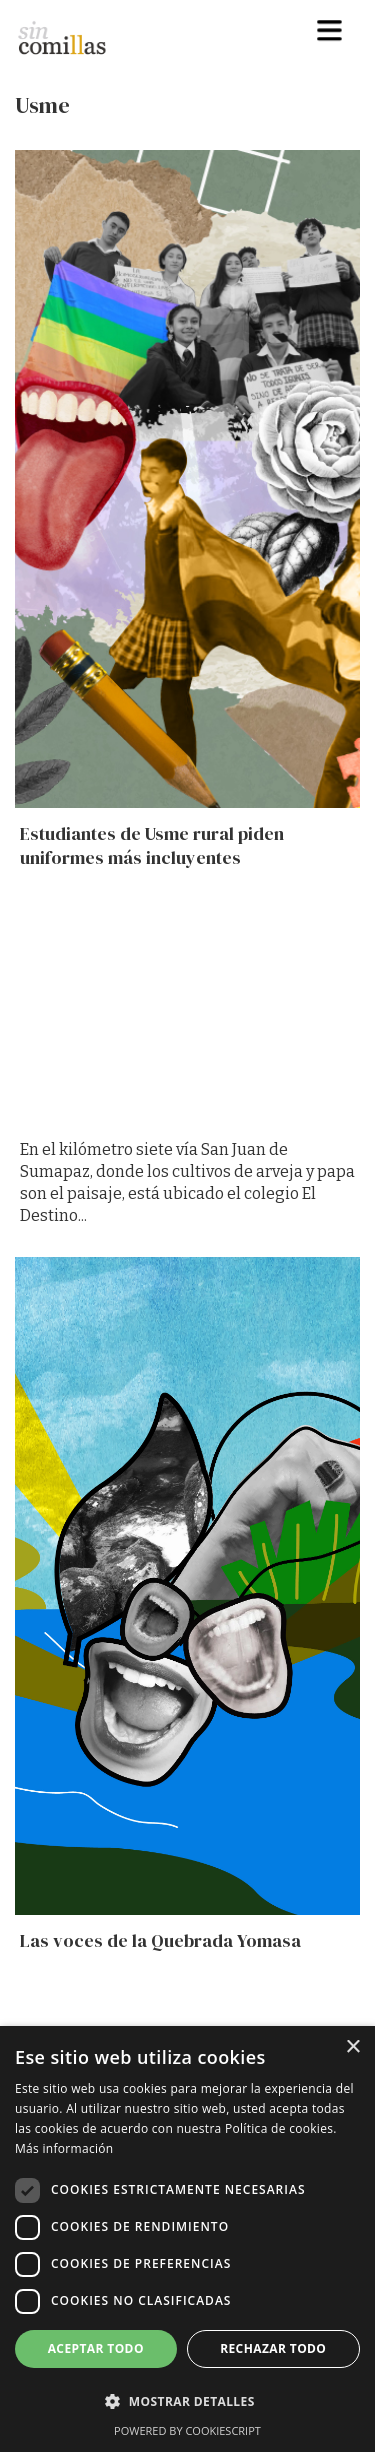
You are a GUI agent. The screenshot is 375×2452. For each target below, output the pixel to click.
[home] (71, 32)
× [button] (352, 2047)
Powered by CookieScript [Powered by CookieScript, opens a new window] (187, 2430)
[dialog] (187, 2239)
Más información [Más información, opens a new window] (64, 2148)
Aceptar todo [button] (96, 2348)
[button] (329, 30)
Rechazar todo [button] (273, 2348)
